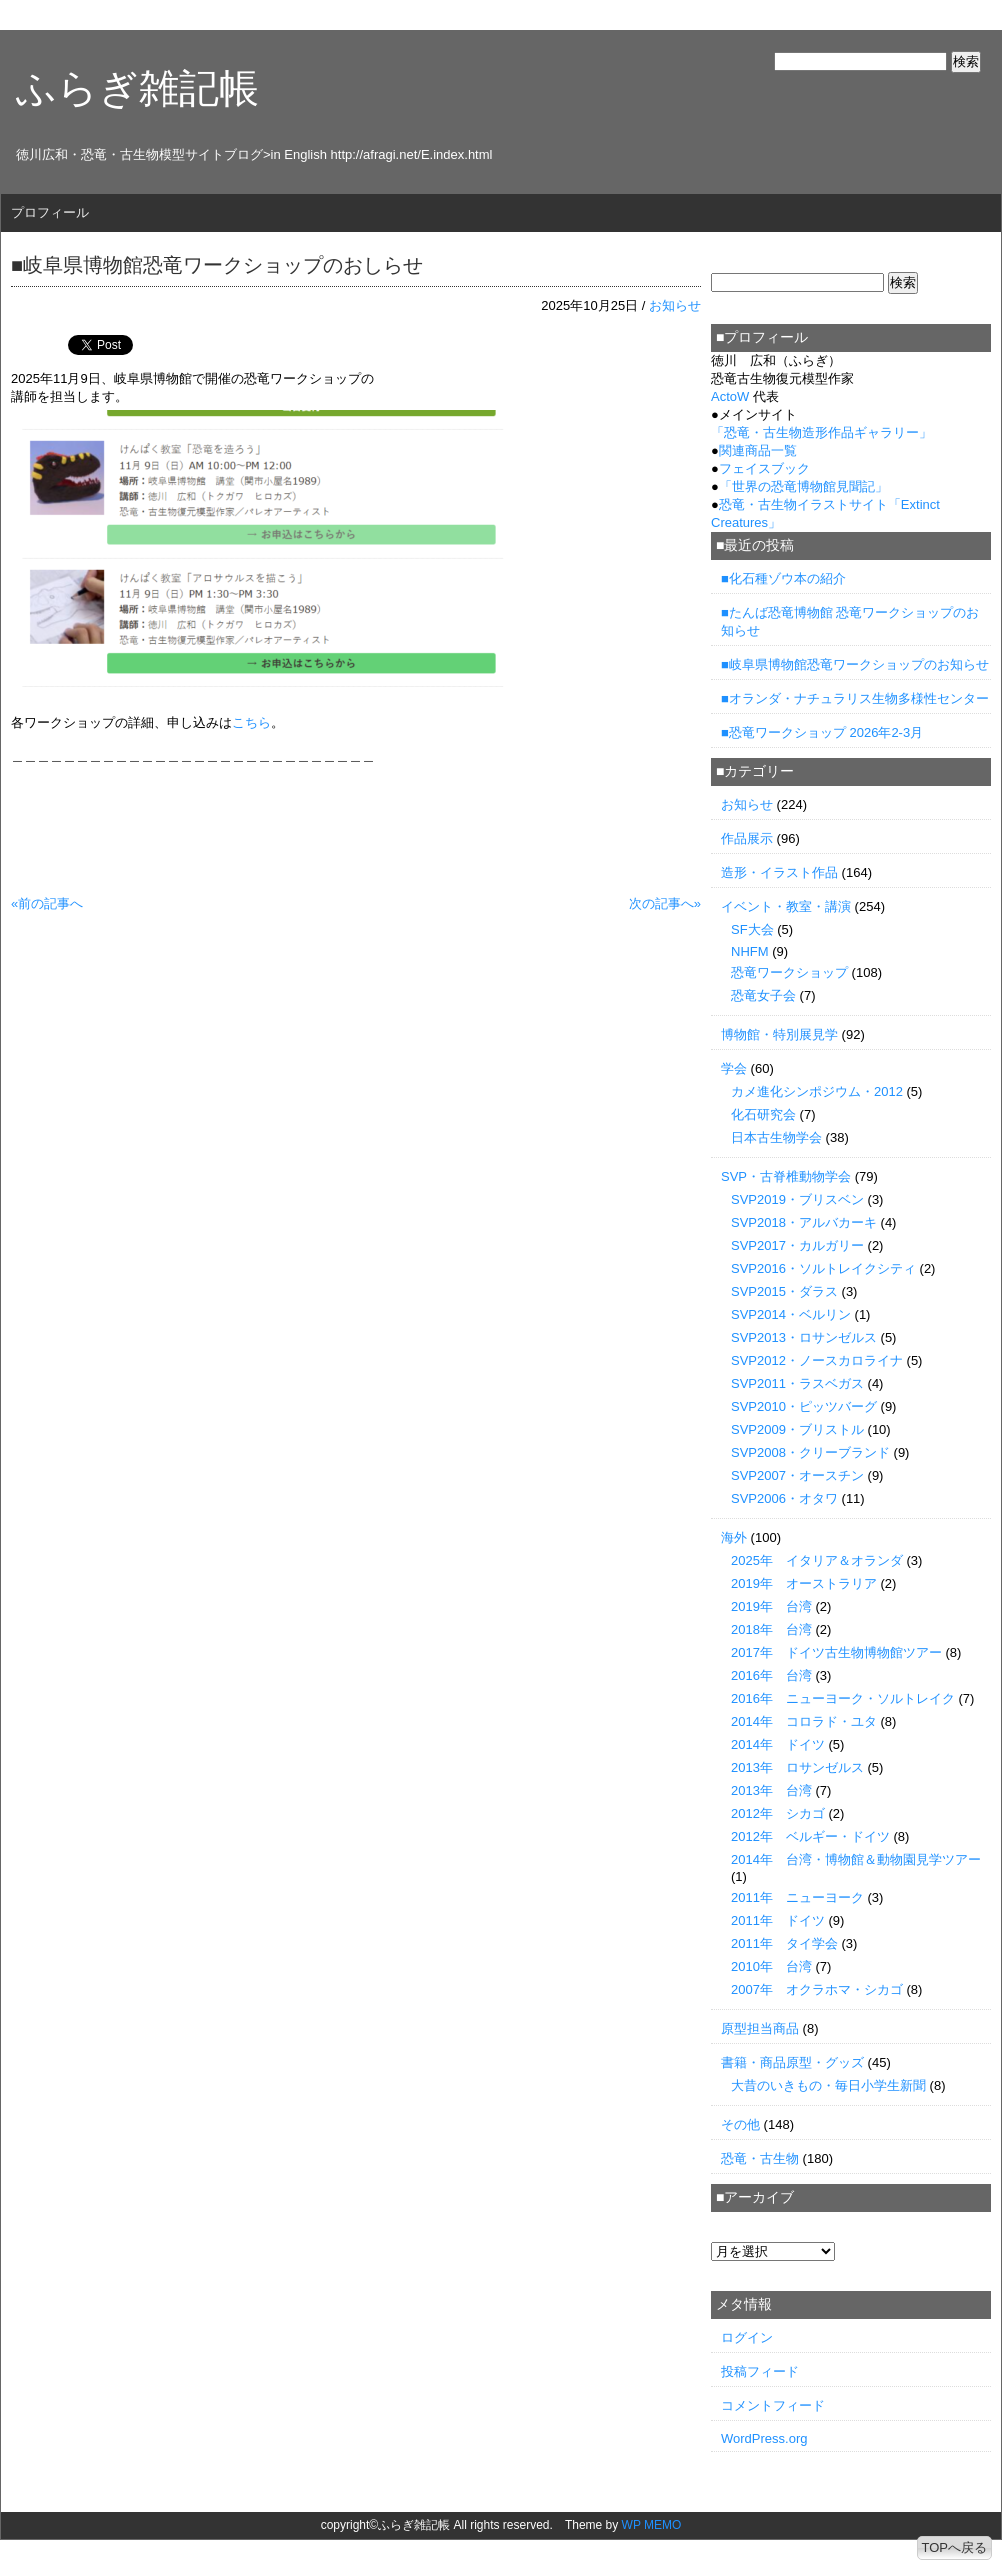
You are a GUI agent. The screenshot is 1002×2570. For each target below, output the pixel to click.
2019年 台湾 (771, 1606)
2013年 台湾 (771, 1790)
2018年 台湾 (771, 1629)
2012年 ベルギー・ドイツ (810, 1836)
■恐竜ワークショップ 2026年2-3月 (822, 732)
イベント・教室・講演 (786, 906)
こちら (251, 722)
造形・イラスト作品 (779, 872)
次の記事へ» (665, 903)
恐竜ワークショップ (789, 972)
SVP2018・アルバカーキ (804, 1222)
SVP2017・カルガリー (797, 1245)
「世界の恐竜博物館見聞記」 (803, 486)
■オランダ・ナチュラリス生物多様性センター (855, 698)
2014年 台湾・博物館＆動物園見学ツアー (856, 1859)
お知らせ (675, 305)
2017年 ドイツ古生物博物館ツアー (836, 1652)
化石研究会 (763, 1114)
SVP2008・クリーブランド (810, 1452)
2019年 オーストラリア (804, 1583)
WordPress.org (764, 2438)
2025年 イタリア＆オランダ (817, 1560)
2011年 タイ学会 (784, 1943)
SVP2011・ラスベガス (797, 1383)
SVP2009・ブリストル (797, 1429)
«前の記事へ (47, 903)
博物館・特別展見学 (779, 1034)
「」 (821, 432)
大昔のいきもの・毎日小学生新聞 (828, 2085)
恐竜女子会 (763, 995)
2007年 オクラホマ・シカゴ (817, 1989)
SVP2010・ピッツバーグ (804, 1406)
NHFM (750, 951)
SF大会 (752, 929)
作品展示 (747, 838)
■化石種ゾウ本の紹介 (783, 578)
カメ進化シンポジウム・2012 (817, 1091)
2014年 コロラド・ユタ (804, 1721)
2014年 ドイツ (778, 1744)
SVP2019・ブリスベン (797, 1199)
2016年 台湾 (771, 1675)
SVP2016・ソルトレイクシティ (823, 1268)
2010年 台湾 (771, 1966)
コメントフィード (773, 2405)
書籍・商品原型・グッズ (792, 2062)
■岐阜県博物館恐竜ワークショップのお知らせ (855, 664)
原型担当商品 (760, 2028)
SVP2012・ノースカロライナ (817, 1360)
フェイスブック (764, 468)
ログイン (747, 2337)
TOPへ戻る (955, 2547)
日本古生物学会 (776, 1137)
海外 (734, 1537)
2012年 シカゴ (778, 1813)
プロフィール (50, 212)
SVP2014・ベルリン (791, 1314)
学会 (734, 1068)
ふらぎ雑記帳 (137, 88)
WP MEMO (652, 2525)
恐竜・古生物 (760, 2158)
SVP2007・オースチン (797, 1475)
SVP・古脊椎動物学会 (786, 1176)
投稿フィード (760, 2371)
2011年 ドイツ (778, 1920)
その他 (740, 2124)
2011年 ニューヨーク (797, 1897)
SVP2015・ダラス (784, 1291)
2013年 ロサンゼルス (797, 1767)
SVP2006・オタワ (784, 1498)
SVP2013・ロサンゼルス (804, 1337)
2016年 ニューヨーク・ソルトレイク (843, 1698)
